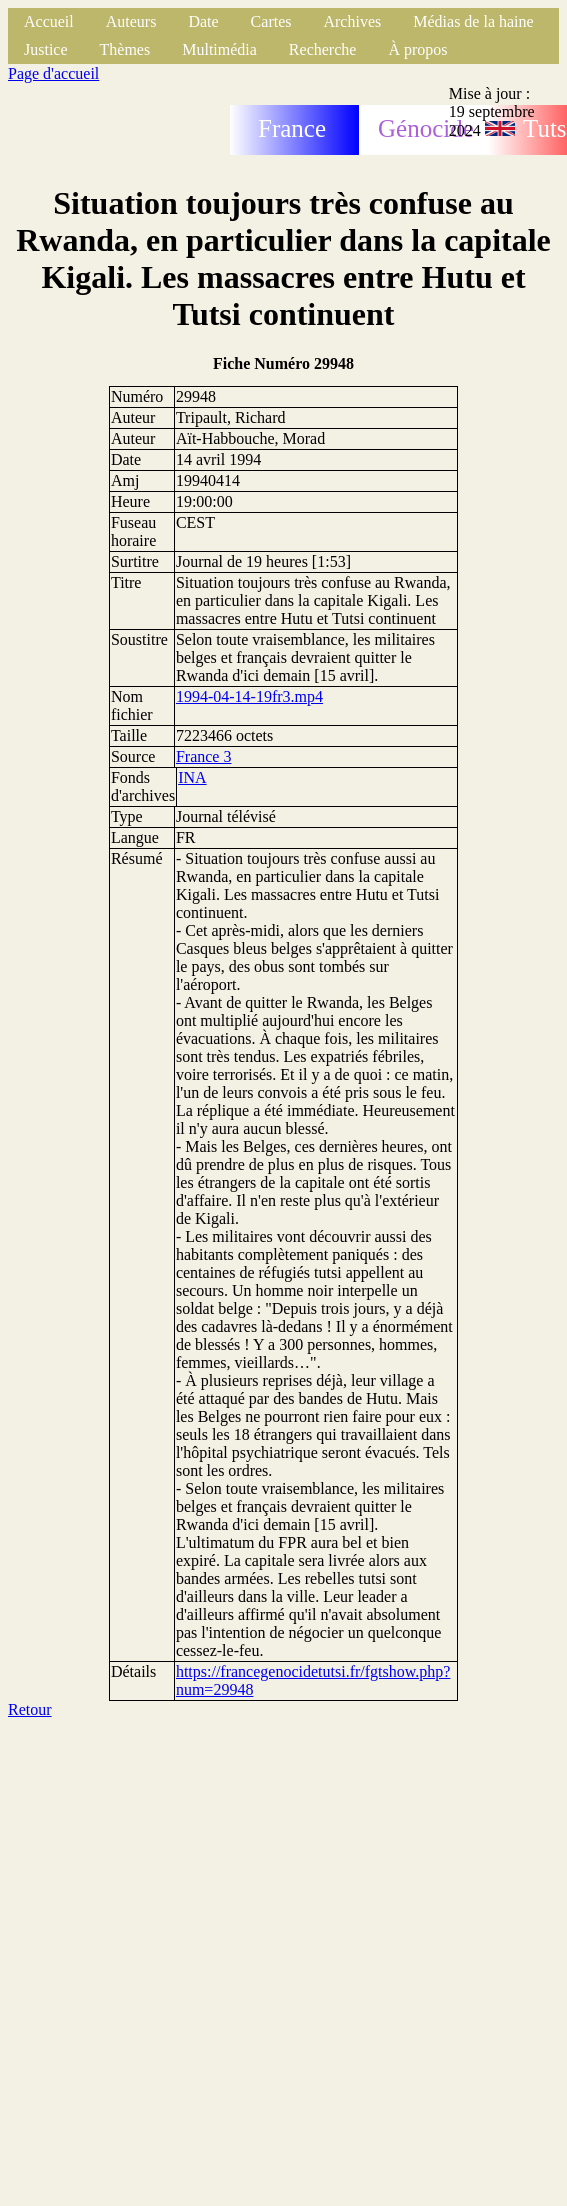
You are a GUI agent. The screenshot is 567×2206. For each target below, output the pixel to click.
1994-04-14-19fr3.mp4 (249, 696)
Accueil (49, 21)
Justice (46, 49)
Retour (30, 1709)
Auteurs (131, 21)
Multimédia (219, 49)
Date (203, 21)
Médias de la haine (473, 21)
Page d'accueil (53, 73)
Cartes (271, 21)
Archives (352, 21)
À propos (417, 49)
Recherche (323, 49)
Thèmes (125, 49)
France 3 (204, 756)
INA (192, 777)
